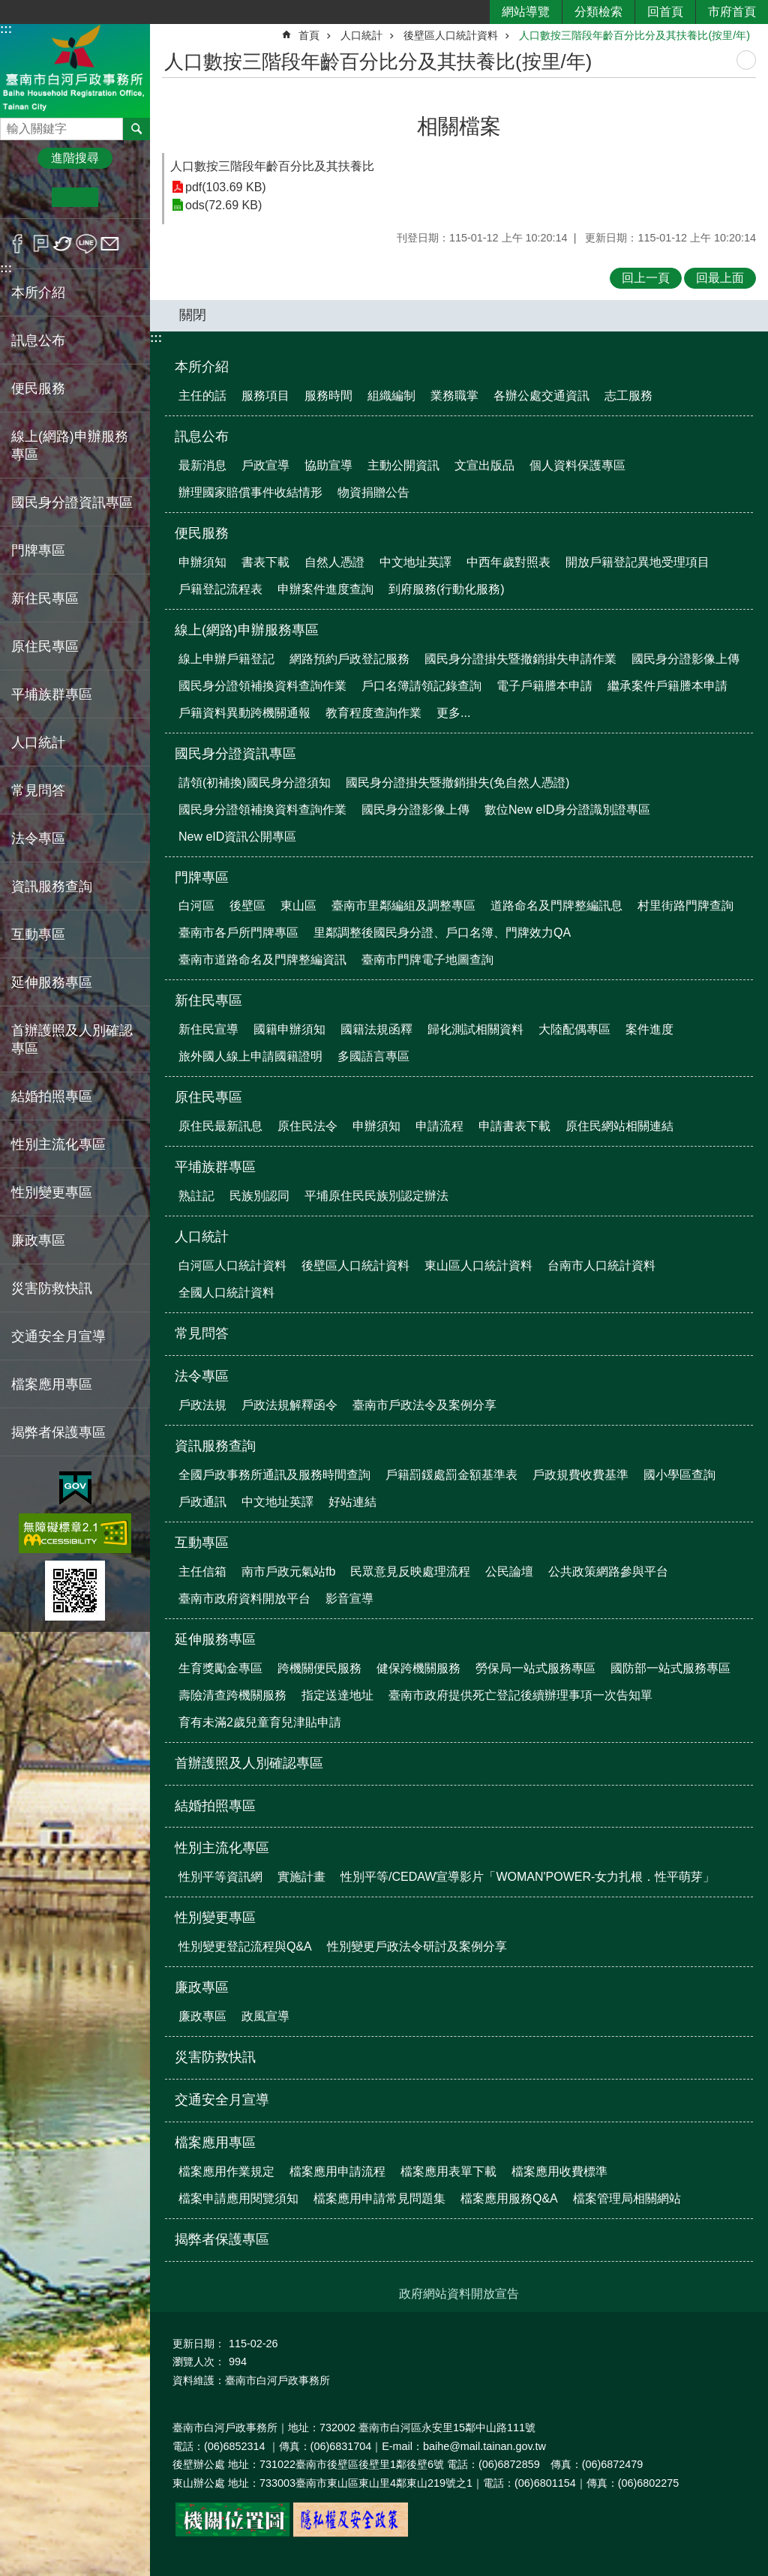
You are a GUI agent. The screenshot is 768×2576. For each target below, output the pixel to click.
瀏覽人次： (198, 2362)
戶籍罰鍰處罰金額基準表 (452, 1474)
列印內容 (746, 60)
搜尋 (12, 124)
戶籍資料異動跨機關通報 (244, 712)
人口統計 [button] (38, 742)
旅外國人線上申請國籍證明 (250, 1056)
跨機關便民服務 (320, 1668)
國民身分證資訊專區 (235, 753)
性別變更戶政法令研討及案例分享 (417, 1946)
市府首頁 (732, 11)
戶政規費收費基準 (580, 1474)
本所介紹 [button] (38, 292)
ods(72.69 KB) (223, 205)
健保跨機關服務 (418, 1668)
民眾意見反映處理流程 (410, 1571)
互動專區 (202, 1542)
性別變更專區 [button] (51, 1192)
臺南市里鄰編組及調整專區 (404, 905)
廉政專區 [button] (38, 1240)
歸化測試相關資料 (476, 1029)
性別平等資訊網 (220, 1876)
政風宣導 (266, 2016)
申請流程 (440, 1126)
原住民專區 (208, 1097)
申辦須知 (202, 562)
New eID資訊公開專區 (237, 836)
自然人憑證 (334, 562)
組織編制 (392, 395)
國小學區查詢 (680, 1474)
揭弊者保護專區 (58, 1432)
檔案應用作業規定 (226, 2171)
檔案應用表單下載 (448, 2171)
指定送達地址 (338, 1695)
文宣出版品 (484, 465)
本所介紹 (202, 366)
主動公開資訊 (404, 465)
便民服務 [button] (38, 388)
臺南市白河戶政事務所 (75, 70)
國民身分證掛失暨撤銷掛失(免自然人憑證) (458, 782)
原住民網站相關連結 (620, 1126)
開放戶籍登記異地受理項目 (638, 562)
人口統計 (361, 35)
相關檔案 (459, 126)
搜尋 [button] (136, 129)
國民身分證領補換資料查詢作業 (262, 685)
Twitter (63, 243)
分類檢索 (598, 11)
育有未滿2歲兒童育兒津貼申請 (259, 1722)
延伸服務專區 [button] (51, 982)
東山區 (298, 905)
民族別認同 (260, 1195)
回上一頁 (646, 277)
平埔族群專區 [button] (51, 694)
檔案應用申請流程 (338, 2171)
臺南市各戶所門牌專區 (238, 932)
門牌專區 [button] (38, 550)
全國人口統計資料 (226, 1292)
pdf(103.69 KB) (225, 187)
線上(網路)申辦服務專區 (247, 629)
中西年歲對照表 (508, 562)
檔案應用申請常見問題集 (380, 2198)
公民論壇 (509, 1571)
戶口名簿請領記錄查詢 (422, 685)
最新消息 (202, 465)
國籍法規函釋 (376, 1029)
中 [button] (75, 197)
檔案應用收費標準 (560, 2171)
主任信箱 (202, 1571)
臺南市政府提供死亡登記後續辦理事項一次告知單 (520, 1695)
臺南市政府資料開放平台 (244, 1598)
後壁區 (248, 905)
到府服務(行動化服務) (446, 589)
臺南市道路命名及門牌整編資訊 (262, 959)
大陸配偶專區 (574, 1029)
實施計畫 (302, 1876)
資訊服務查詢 (215, 1445)
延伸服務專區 (215, 1639)
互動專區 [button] (38, 934)
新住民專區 (208, 1000)
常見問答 (38, 790)
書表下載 (266, 562)
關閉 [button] (192, 314)
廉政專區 (202, 1987)
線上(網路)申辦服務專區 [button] (69, 445)
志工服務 (628, 395)
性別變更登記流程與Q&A (245, 1946)
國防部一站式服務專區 (670, 1668)
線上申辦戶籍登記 (226, 658)
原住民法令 (308, 1126)
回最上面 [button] (720, 277)
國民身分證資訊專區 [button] (72, 502)
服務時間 (328, 395)
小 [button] (29, 197)
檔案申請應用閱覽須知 (238, 2198)
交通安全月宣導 (58, 1336)
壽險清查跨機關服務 (232, 1695)
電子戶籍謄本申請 (544, 685)
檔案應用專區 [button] (51, 1384)
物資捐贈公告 (374, 492)
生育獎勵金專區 (220, 1668)
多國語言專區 (374, 1056)
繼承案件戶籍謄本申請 (668, 685)
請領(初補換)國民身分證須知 (254, 782)
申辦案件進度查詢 (326, 589)
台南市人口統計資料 (602, 1265)
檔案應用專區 (215, 2142)
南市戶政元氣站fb (288, 1571)
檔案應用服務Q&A (509, 2198)
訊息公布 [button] (38, 340)
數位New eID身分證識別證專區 (567, 809)
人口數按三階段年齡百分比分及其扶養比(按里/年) (634, 35)
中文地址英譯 (416, 562)
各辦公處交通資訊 (542, 395)
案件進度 (650, 1029)
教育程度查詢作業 (374, 712)
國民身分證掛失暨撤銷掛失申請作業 (520, 658)
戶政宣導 (266, 465)
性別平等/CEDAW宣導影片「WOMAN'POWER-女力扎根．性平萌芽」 (527, 1876)
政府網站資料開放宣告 (459, 2293)
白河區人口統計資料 (232, 1265)
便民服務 (202, 533)
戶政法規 (202, 1405)
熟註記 (196, 1195)
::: (6, 28)
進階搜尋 (75, 157)
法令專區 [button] (38, 838)
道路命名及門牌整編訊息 (556, 905)
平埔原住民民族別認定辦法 (376, 1195)
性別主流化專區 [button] (58, 1144)
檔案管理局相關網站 (627, 2198)
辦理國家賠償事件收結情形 (250, 492)
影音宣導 (350, 1598)
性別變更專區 (215, 1917)
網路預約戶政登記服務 (350, 658)
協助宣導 (328, 465)
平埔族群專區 (215, 1166)
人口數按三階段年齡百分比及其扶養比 (272, 166)
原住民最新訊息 (220, 1126)
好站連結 (352, 1501)
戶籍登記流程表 (220, 589)
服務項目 (266, 395)
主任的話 (202, 395)
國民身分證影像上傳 (686, 658)
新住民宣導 (208, 1029)
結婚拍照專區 (51, 1096)
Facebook (17, 243)
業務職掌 (454, 395)
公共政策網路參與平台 (608, 1571)
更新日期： (198, 2344)
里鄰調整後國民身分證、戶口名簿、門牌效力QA (442, 932)
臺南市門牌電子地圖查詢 (428, 959)
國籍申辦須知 (290, 1029)
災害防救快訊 (51, 1288)
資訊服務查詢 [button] (51, 886)
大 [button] (121, 197)
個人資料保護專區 (578, 465)
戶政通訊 (202, 1501)
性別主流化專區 (222, 1847)
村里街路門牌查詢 (686, 905)
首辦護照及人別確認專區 (72, 1039)
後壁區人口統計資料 (451, 35)
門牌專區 (202, 877)
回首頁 (665, 11)
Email (110, 243)
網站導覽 (526, 11)
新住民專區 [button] (45, 598)
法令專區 (202, 1376)
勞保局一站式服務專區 (536, 1668)
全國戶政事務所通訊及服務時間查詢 (274, 1474)
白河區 (196, 905)
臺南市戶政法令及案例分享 (424, 1405)
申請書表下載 (514, 1126)
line (86, 243)
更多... (453, 712)
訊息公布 (202, 436)
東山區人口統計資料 (478, 1265)
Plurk (40, 243)
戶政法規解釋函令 (290, 1405)
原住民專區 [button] (45, 646)
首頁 (309, 35)
